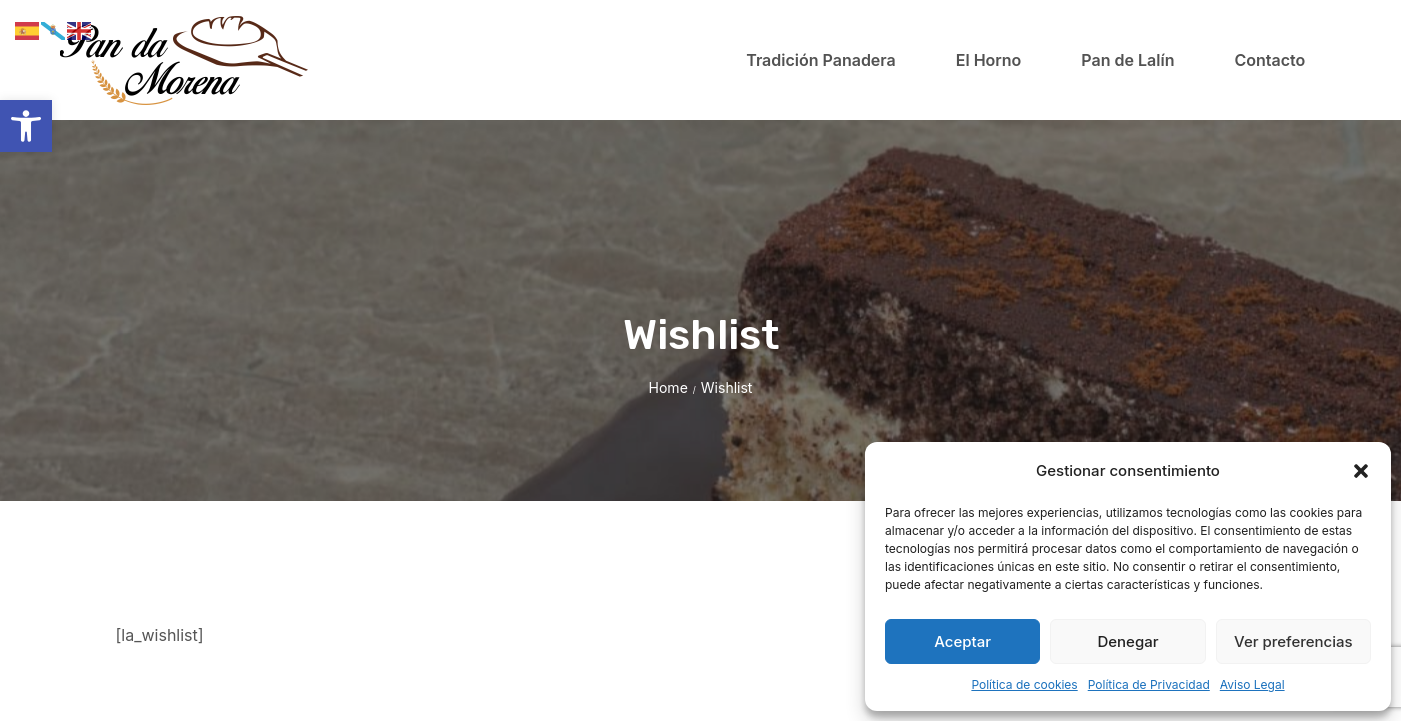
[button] (26, 126)
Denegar (1127, 641)
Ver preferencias (1293, 641)
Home (668, 387)
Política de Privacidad (1149, 684)
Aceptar (962, 641)
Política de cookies (1024, 684)
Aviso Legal (1252, 684)
